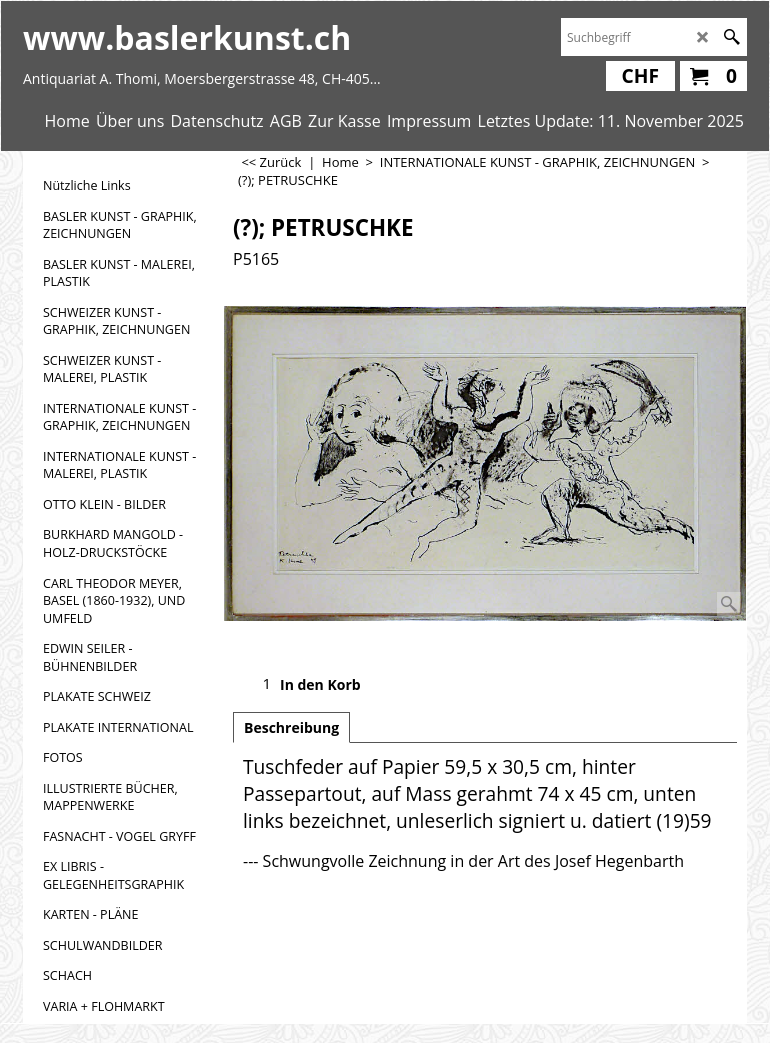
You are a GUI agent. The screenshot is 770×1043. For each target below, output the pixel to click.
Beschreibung (291, 727)
